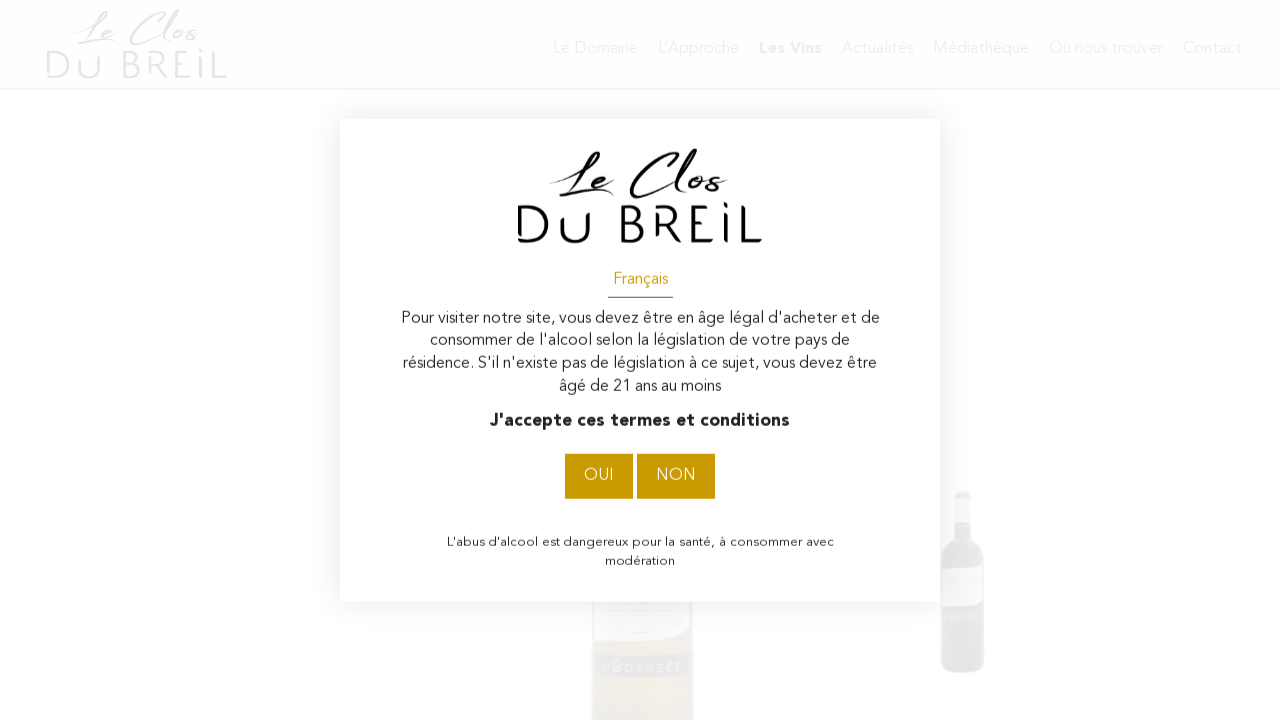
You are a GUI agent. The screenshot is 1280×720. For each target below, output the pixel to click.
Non (676, 476)
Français (640, 279)
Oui (599, 476)
